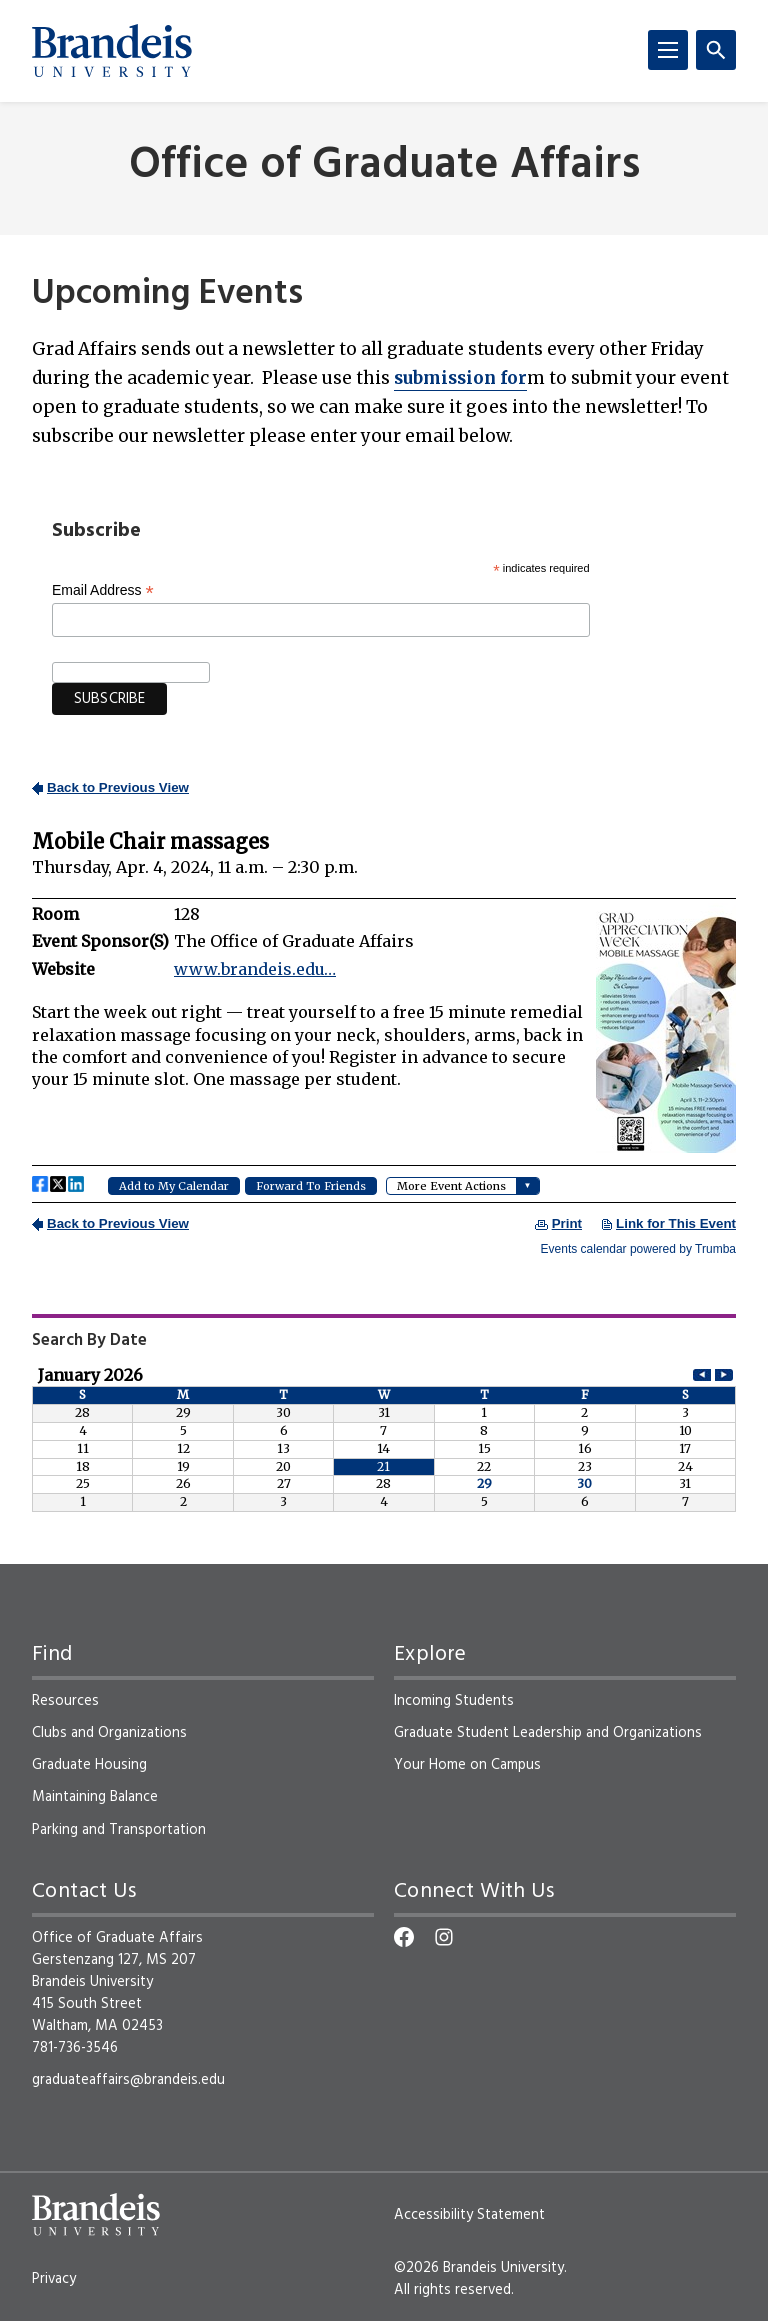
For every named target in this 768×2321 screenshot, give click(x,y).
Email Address (103, 590)
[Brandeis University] (112, 51)
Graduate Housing (89, 1765)
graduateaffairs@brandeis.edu (128, 2080)
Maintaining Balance (95, 1797)
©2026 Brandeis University (479, 2268)
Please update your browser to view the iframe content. (384, 1016)
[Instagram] (444, 1937)
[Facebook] (404, 1937)
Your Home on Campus (467, 1765)
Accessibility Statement (469, 2215)
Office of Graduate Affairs (384, 166)
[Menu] (668, 50)
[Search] (716, 50)
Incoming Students (454, 1701)
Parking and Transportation (119, 1830)
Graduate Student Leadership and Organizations (548, 1733)
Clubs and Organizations (109, 1733)
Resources (65, 1701)
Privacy (54, 2279)
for (460, 378)
